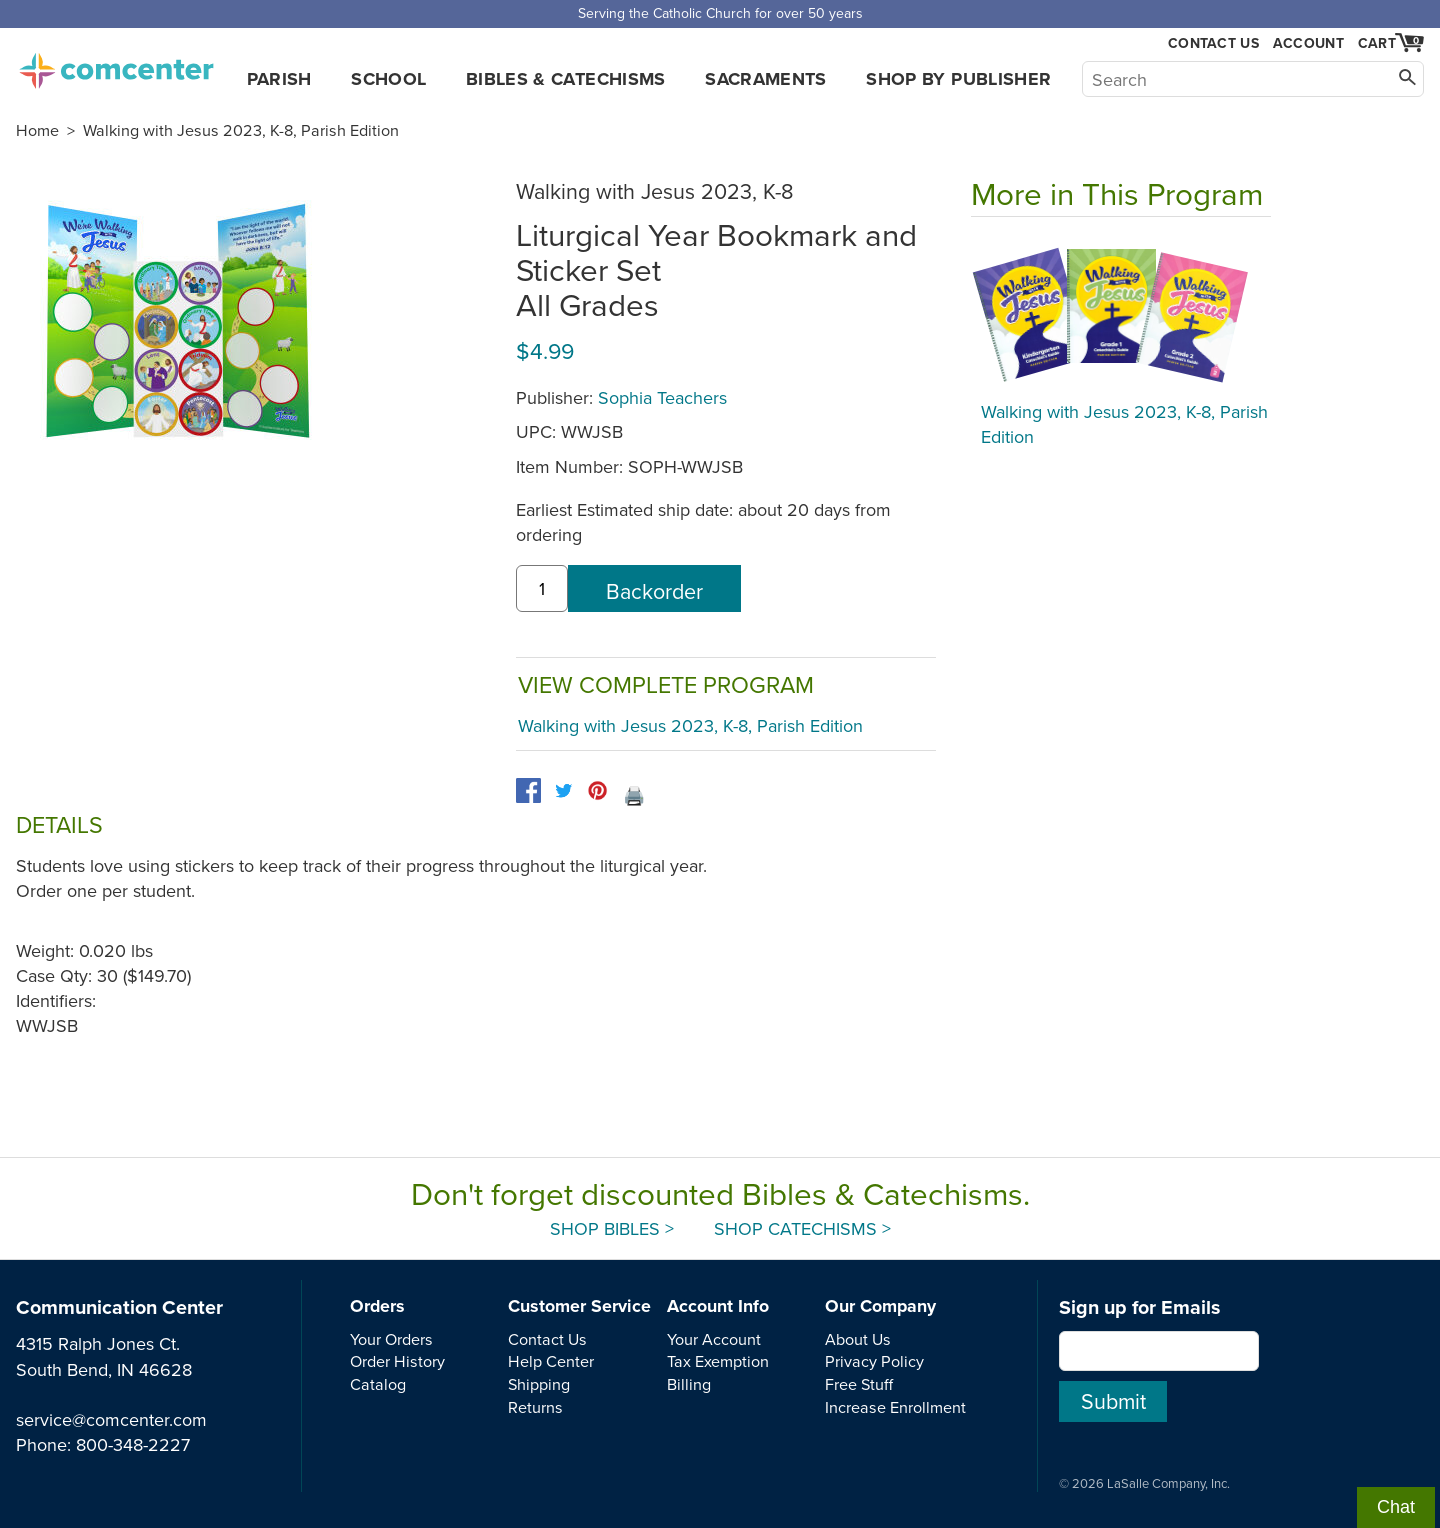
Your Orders (391, 1339)
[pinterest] (597, 790)
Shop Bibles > (612, 1228)
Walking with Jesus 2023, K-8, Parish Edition (241, 130)
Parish (279, 79)
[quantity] (542, 588)
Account (1308, 43)
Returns (535, 1407)
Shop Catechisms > (802, 1228)
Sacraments (766, 79)
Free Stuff (859, 1384)
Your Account (714, 1339)
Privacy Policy (874, 1361)
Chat (1396, 1507)
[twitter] (563, 790)
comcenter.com (116, 65)
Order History (397, 1361)
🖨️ (634, 795)
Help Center (551, 1361)
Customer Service (579, 1306)
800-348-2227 (133, 1444)
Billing (689, 1384)
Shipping (539, 1384)
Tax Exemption (718, 1361)
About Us (858, 1339)
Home (37, 130)
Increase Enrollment (895, 1407)
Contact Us (1213, 43)
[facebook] (528, 790)
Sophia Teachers (662, 397)
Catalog (378, 1384)
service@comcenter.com (111, 1419)
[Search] (1253, 79)
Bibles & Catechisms (566, 79)
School (388, 79)
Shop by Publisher (958, 79)
